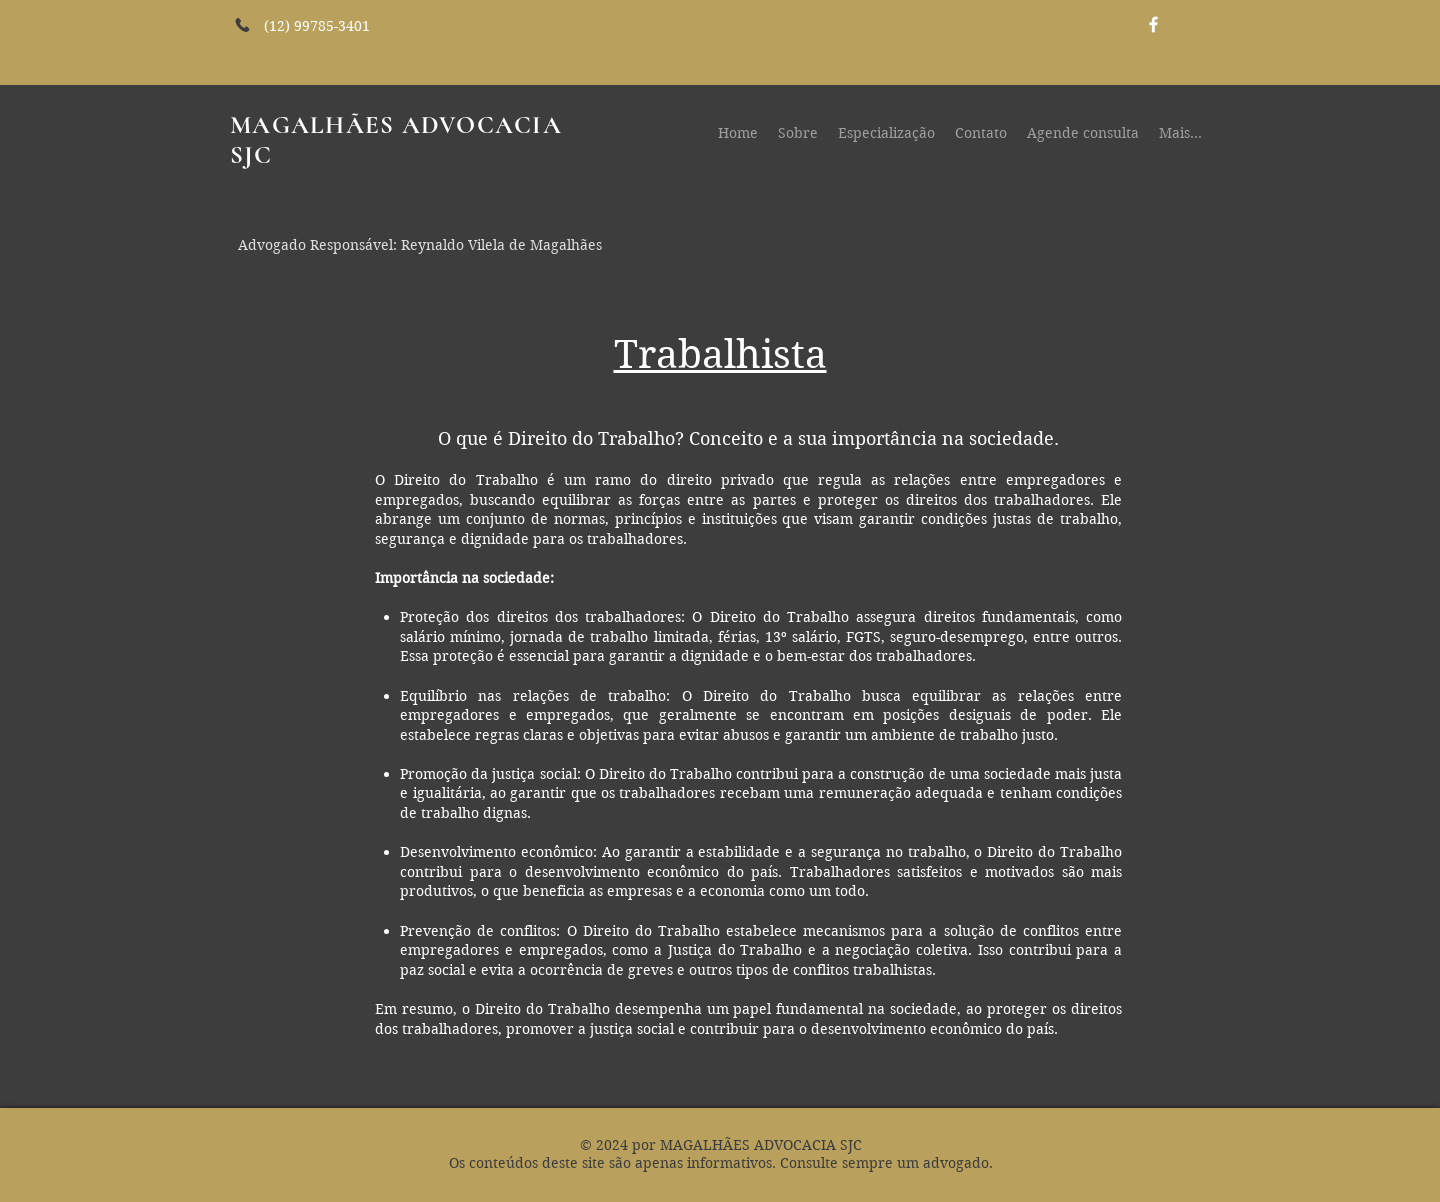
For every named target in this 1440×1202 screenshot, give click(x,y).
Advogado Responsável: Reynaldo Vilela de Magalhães (420, 245)
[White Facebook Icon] (1153, 24)
